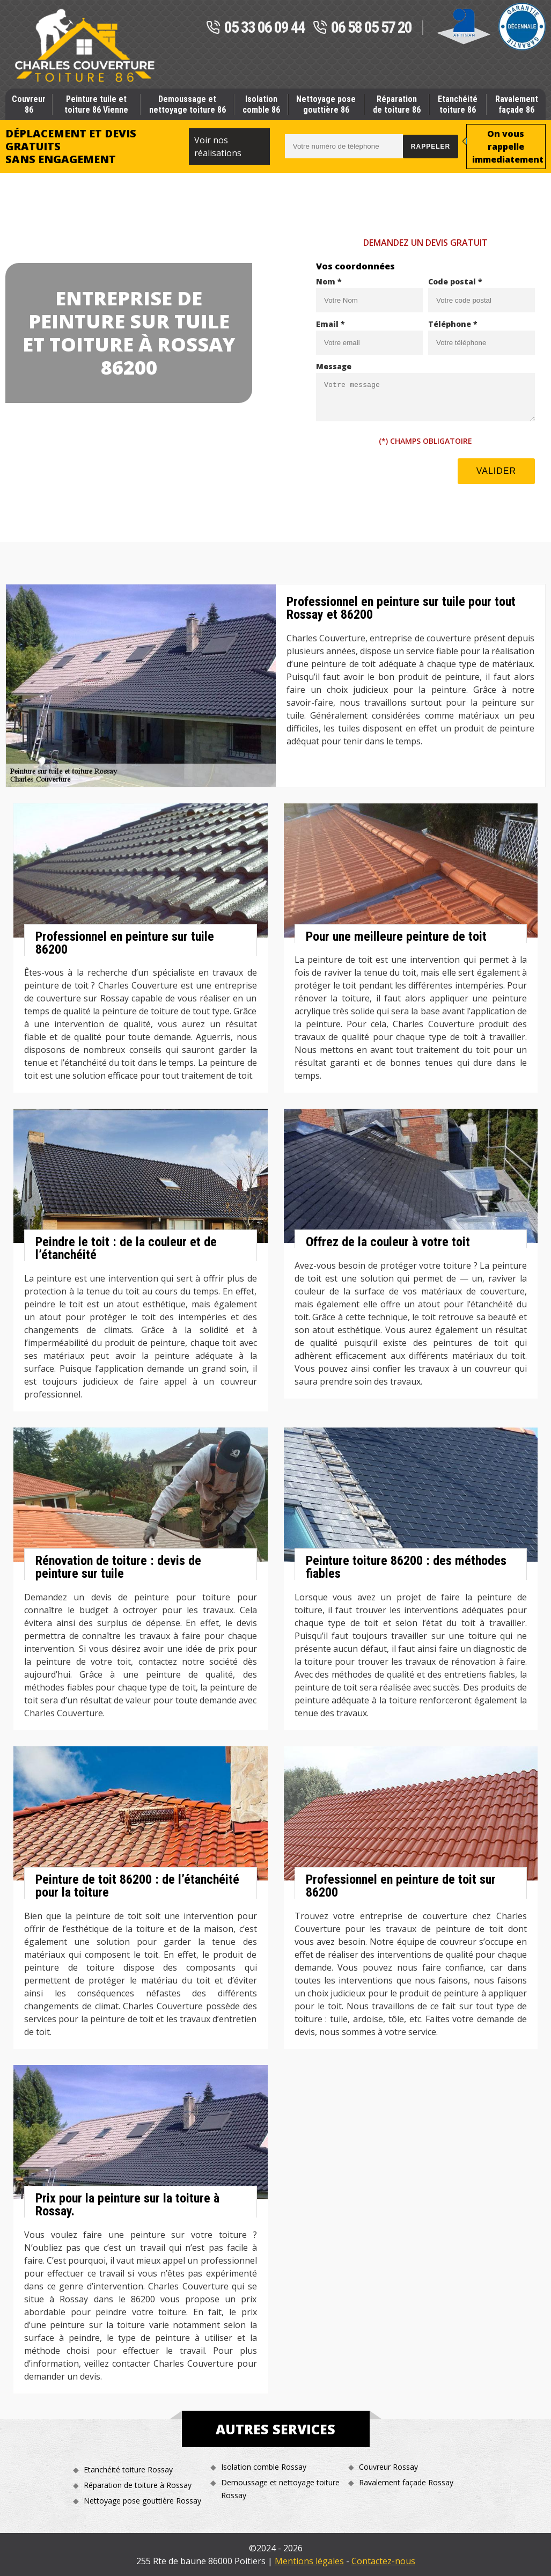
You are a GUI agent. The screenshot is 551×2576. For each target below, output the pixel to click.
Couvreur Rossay (388, 2467)
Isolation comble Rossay (263, 2467)
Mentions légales (309, 2561)
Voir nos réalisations (217, 146)
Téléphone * (452, 324)
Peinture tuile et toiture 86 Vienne (96, 104)
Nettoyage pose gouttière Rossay (142, 2501)
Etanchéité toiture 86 (457, 104)
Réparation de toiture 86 (397, 104)
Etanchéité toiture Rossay (128, 2469)
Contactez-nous (383, 2561)
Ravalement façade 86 (516, 104)
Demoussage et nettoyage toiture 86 (187, 104)
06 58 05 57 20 (362, 28)
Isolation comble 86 (261, 104)
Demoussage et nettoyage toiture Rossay (280, 2488)
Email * (330, 324)
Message (333, 366)
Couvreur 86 (29, 104)
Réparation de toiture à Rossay (138, 2485)
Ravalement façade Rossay (406, 2482)
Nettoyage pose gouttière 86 (326, 104)
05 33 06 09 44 (255, 28)
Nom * (329, 281)
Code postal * (455, 281)
